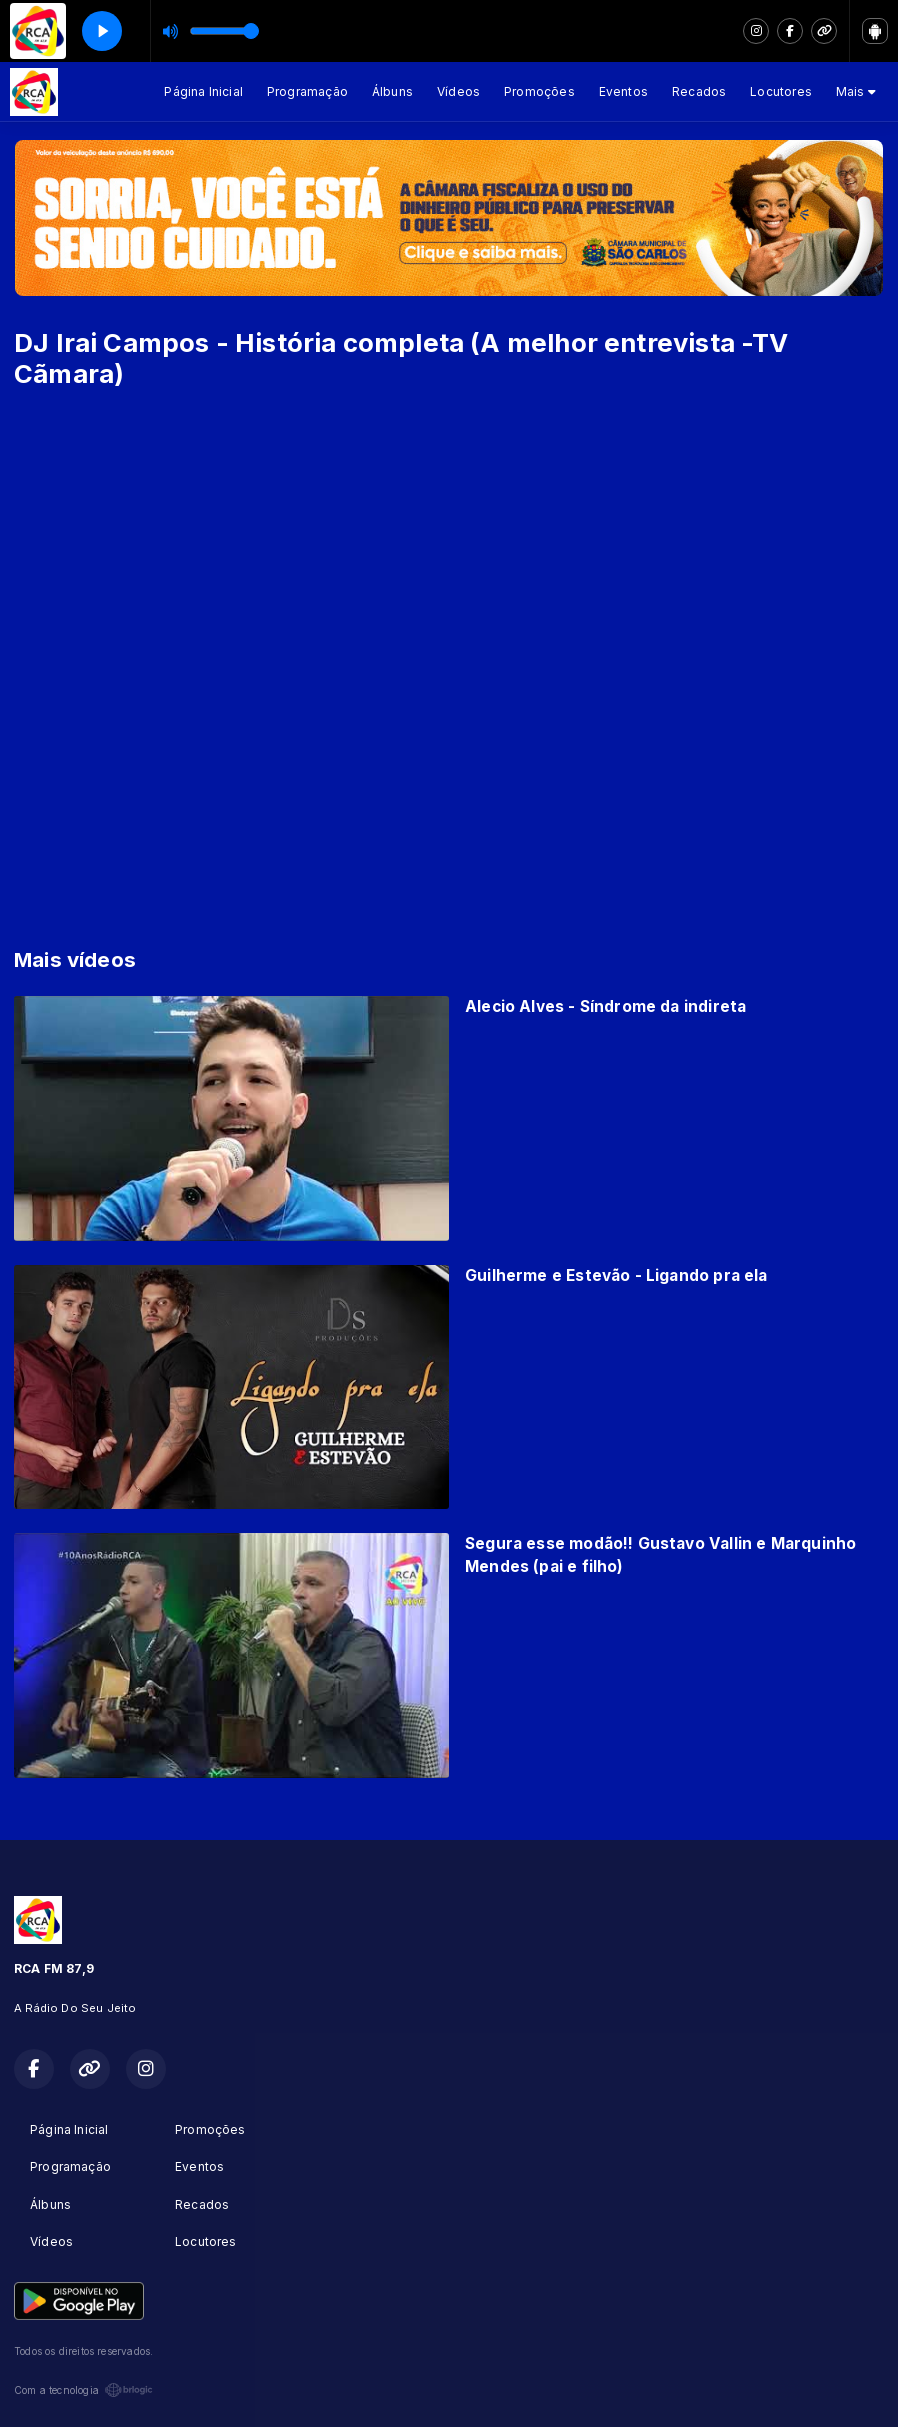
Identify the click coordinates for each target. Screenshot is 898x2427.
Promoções (539, 91)
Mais (856, 91)
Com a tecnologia (83, 2390)
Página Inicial (203, 91)
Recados (699, 91)
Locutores (781, 91)
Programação (307, 91)
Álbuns (392, 91)
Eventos (623, 91)
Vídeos (458, 91)
